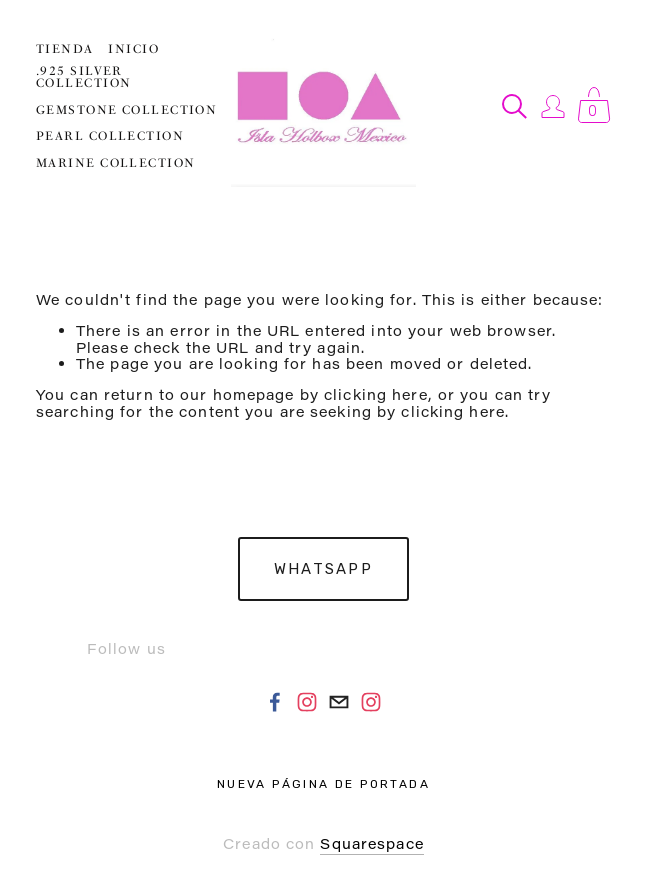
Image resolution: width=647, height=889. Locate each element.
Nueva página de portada (323, 784)
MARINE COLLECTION (115, 163)
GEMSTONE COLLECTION (126, 110)
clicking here (376, 394)
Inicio (133, 49)
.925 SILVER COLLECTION (83, 77)
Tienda (65, 49)
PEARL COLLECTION (110, 136)
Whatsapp (323, 569)
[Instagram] (307, 702)
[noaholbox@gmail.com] (339, 702)
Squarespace (371, 843)
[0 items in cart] (594, 106)
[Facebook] (275, 702)
